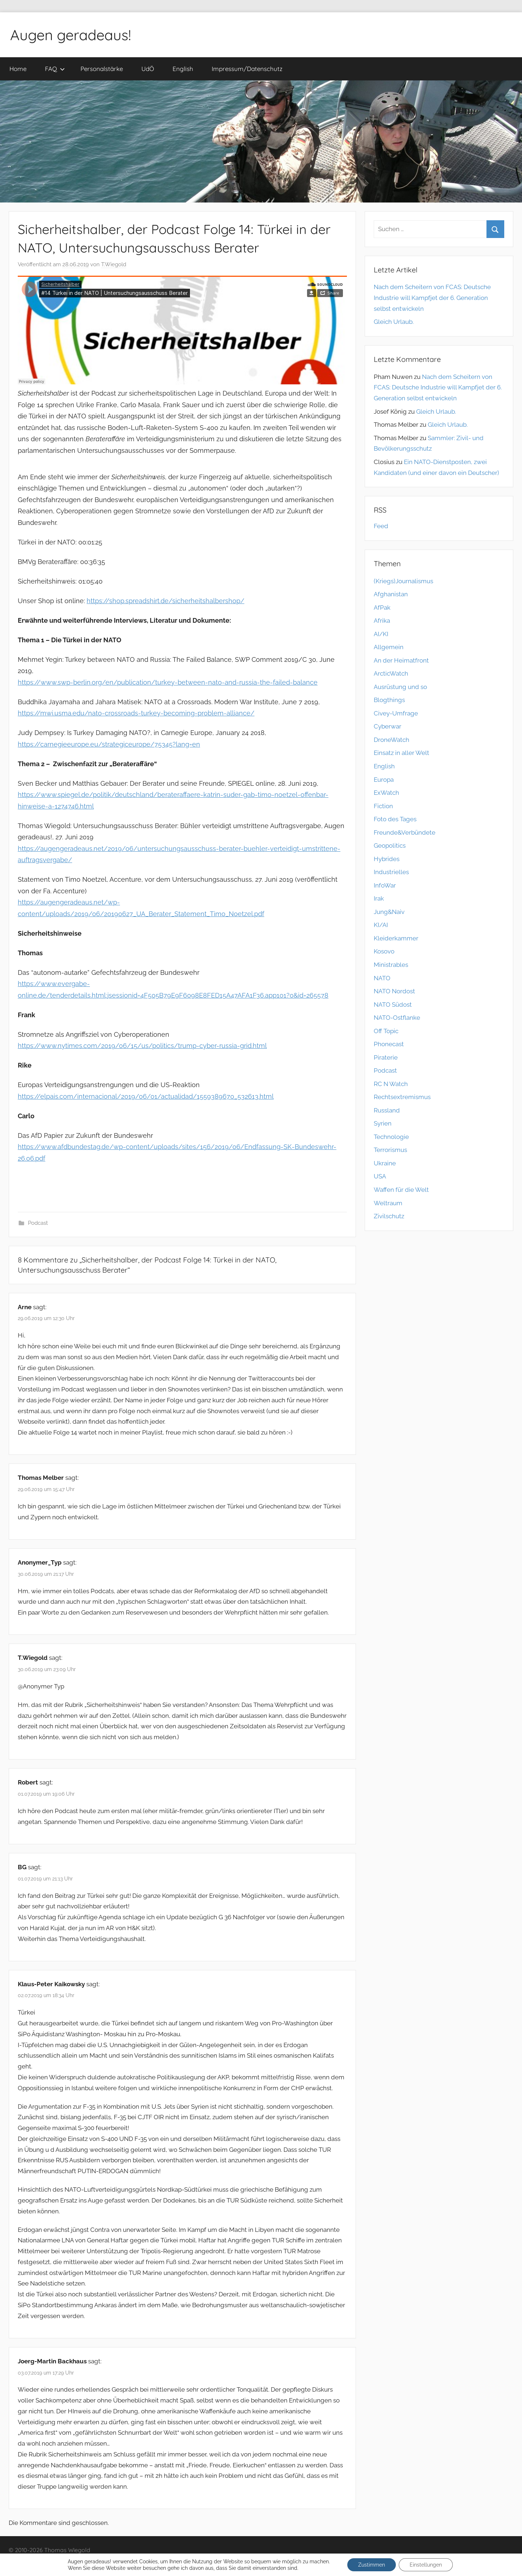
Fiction (383, 806)
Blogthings (389, 700)
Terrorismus (390, 1149)
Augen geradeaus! (70, 35)
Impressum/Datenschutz (247, 68)
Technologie (391, 1136)
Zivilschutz (389, 1216)
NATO (382, 978)
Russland (387, 1110)
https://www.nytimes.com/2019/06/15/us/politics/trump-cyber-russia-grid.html (142, 1045)
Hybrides (386, 859)
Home (17, 68)
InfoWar (385, 885)
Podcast (38, 1223)
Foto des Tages (395, 819)
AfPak (382, 607)
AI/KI (381, 634)
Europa (384, 779)
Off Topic (386, 1031)
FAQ (55, 68)
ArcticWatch (391, 673)
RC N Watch (391, 1083)
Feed (381, 526)
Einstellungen (426, 2565)
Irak (379, 898)
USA (380, 1176)
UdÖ (147, 68)
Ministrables (391, 964)
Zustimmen (371, 2565)
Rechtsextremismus (402, 1097)
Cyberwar (387, 726)
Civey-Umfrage (396, 713)
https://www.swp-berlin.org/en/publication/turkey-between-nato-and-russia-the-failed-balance (168, 682)
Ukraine (385, 1163)
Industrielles (391, 872)
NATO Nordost (394, 991)
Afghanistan (391, 594)
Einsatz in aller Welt (401, 752)
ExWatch (386, 792)
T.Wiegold (113, 264)
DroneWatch (391, 739)
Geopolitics (390, 845)
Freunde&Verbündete (404, 832)
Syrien (383, 1123)
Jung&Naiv (389, 911)
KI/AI (381, 924)
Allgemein (388, 647)
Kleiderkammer (396, 938)
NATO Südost (393, 1004)
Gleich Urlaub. (394, 321)
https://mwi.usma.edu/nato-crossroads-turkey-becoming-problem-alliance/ (136, 713)
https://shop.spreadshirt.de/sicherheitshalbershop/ (165, 601)
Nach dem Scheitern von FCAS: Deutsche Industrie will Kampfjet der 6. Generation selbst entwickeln (432, 297)
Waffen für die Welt (401, 1189)
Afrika (382, 620)
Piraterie (386, 1057)
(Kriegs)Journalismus (403, 581)
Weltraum (388, 1203)
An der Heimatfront (401, 660)
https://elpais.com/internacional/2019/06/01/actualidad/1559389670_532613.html (146, 1096)
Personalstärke (101, 68)
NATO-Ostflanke (397, 1017)
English (183, 68)
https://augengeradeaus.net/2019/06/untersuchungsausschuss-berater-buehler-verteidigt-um (165, 848)
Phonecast (389, 1044)
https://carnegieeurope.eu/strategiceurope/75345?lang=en (109, 744)
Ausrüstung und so (400, 686)
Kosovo (384, 951)
